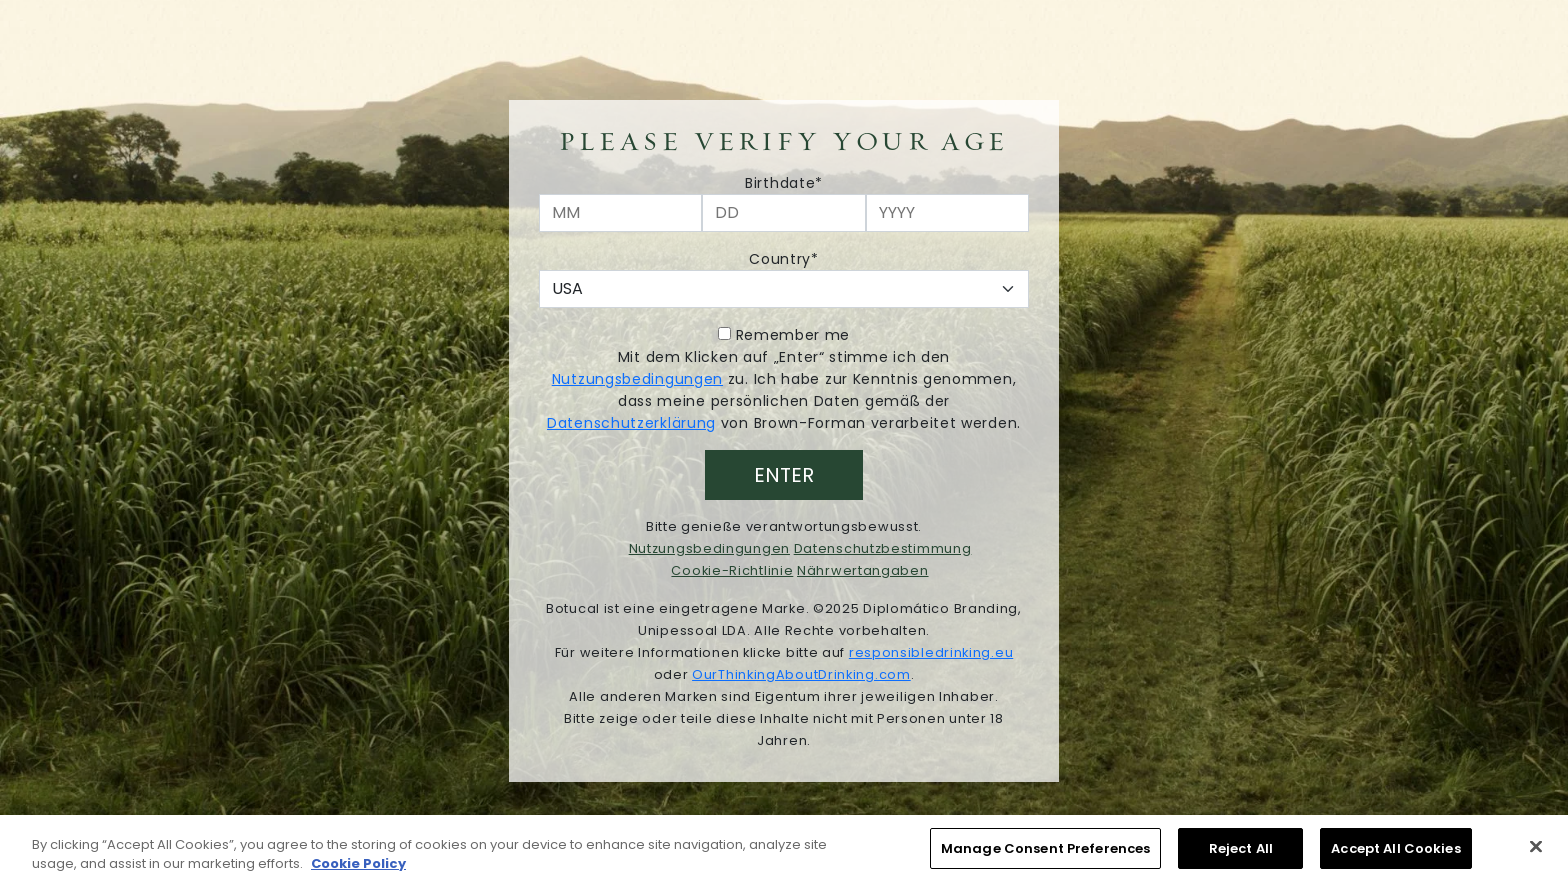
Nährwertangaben (863, 570)
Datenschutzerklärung (631, 423)
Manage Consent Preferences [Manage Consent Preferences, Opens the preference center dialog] (1045, 853)
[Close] (1536, 851)
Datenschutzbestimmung (883, 548)
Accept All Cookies (1395, 853)
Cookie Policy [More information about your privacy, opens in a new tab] (358, 868)
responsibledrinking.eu (931, 652)
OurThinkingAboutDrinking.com (801, 674)
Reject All (1241, 853)
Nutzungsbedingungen (637, 379)
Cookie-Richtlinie (732, 570)
